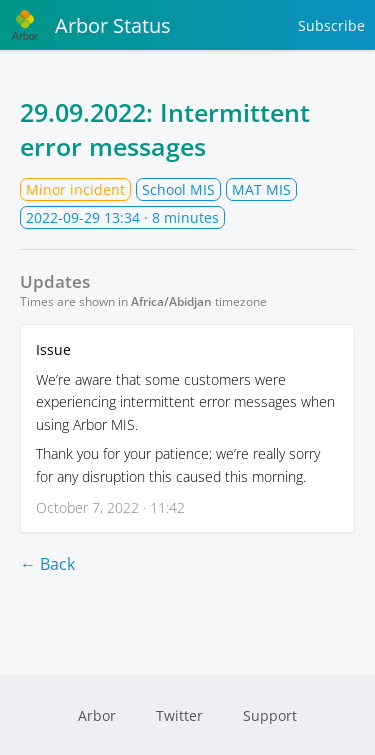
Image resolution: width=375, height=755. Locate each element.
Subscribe (331, 25)
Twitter (179, 715)
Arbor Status (90, 25)
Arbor (97, 715)
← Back (47, 564)
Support (270, 715)
